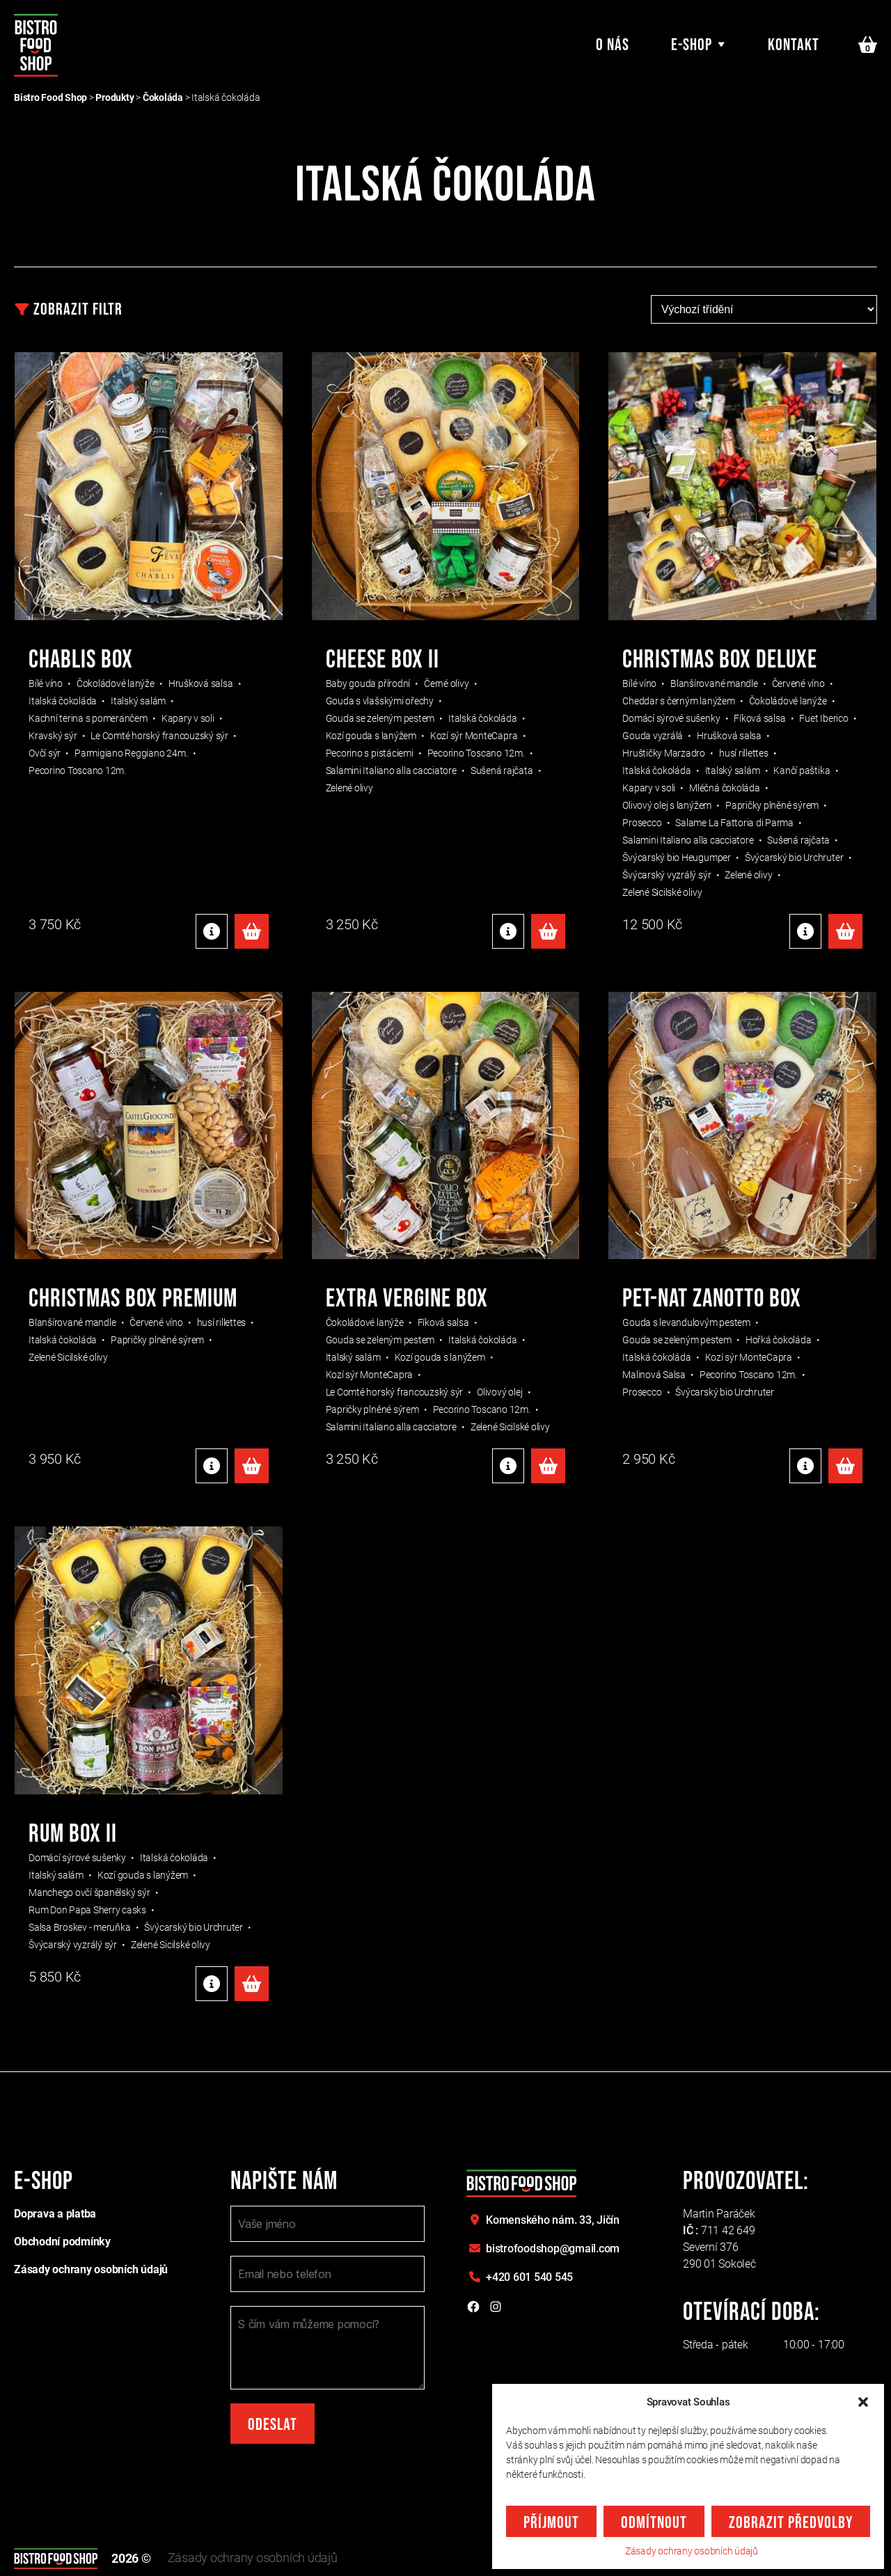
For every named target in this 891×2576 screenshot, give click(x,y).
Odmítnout (654, 2523)
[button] (863, 2402)
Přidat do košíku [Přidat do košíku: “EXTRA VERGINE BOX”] (548, 1465)
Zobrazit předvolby (791, 2523)
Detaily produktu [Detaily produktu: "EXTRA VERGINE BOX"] (508, 1465)
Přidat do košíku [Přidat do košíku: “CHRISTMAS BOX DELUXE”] (845, 931)
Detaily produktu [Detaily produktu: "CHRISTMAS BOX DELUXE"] (805, 931)
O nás (612, 45)
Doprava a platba (55, 2213)
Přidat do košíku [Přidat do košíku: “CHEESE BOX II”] (548, 931)
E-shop (691, 45)
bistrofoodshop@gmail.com (553, 2248)
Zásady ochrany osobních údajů (691, 2551)
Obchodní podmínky (62, 2241)
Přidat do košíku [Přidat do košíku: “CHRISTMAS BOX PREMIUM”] (252, 1465)
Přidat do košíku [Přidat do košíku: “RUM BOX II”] (252, 1983)
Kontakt (793, 45)
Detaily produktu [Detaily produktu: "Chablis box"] (212, 931)
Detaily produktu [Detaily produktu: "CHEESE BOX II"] (508, 931)
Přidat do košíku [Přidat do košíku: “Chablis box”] (252, 931)
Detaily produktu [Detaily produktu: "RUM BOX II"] (212, 1983)
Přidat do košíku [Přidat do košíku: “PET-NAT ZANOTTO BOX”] (845, 1465)
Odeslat (272, 2425)
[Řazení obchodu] (764, 309)
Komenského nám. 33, (553, 2220)
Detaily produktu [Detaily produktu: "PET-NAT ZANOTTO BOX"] (805, 1465)
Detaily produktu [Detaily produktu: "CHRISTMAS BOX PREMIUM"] (212, 1465)
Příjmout (551, 2523)
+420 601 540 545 (529, 2277)
